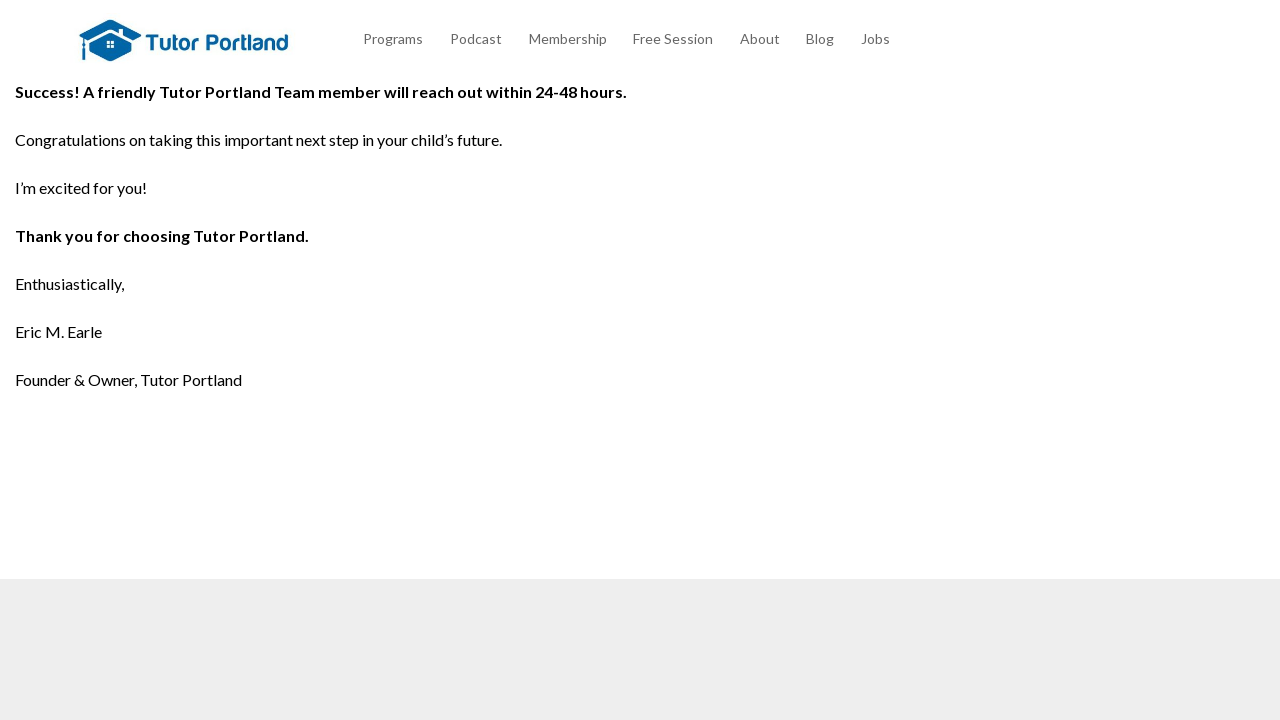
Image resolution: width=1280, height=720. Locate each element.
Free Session (673, 38)
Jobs (875, 38)
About (760, 38)
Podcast (476, 38)
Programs (393, 38)
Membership (568, 38)
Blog (820, 38)
